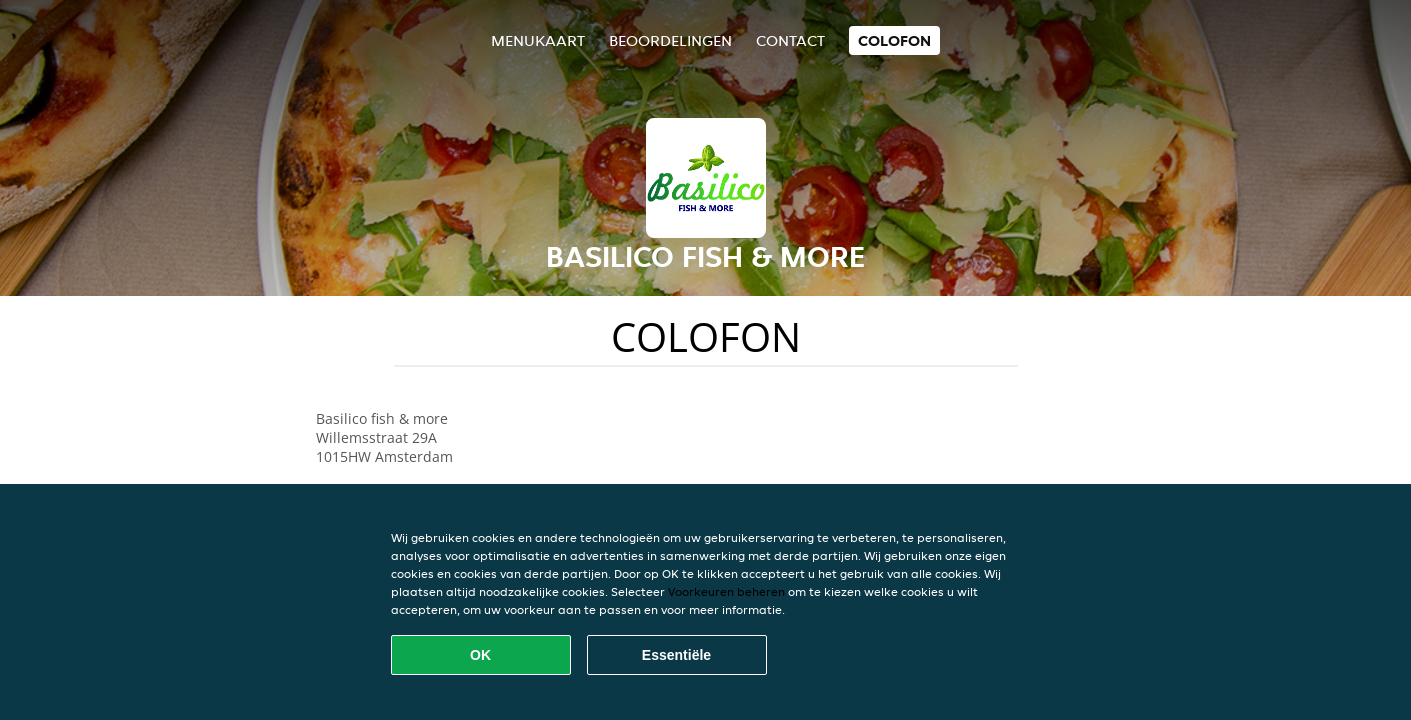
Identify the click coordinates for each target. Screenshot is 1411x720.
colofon (894, 40)
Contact (790, 40)
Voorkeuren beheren (726, 591)
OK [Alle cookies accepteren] (480, 655)
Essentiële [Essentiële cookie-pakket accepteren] (676, 655)
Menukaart (538, 40)
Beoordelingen (670, 40)
